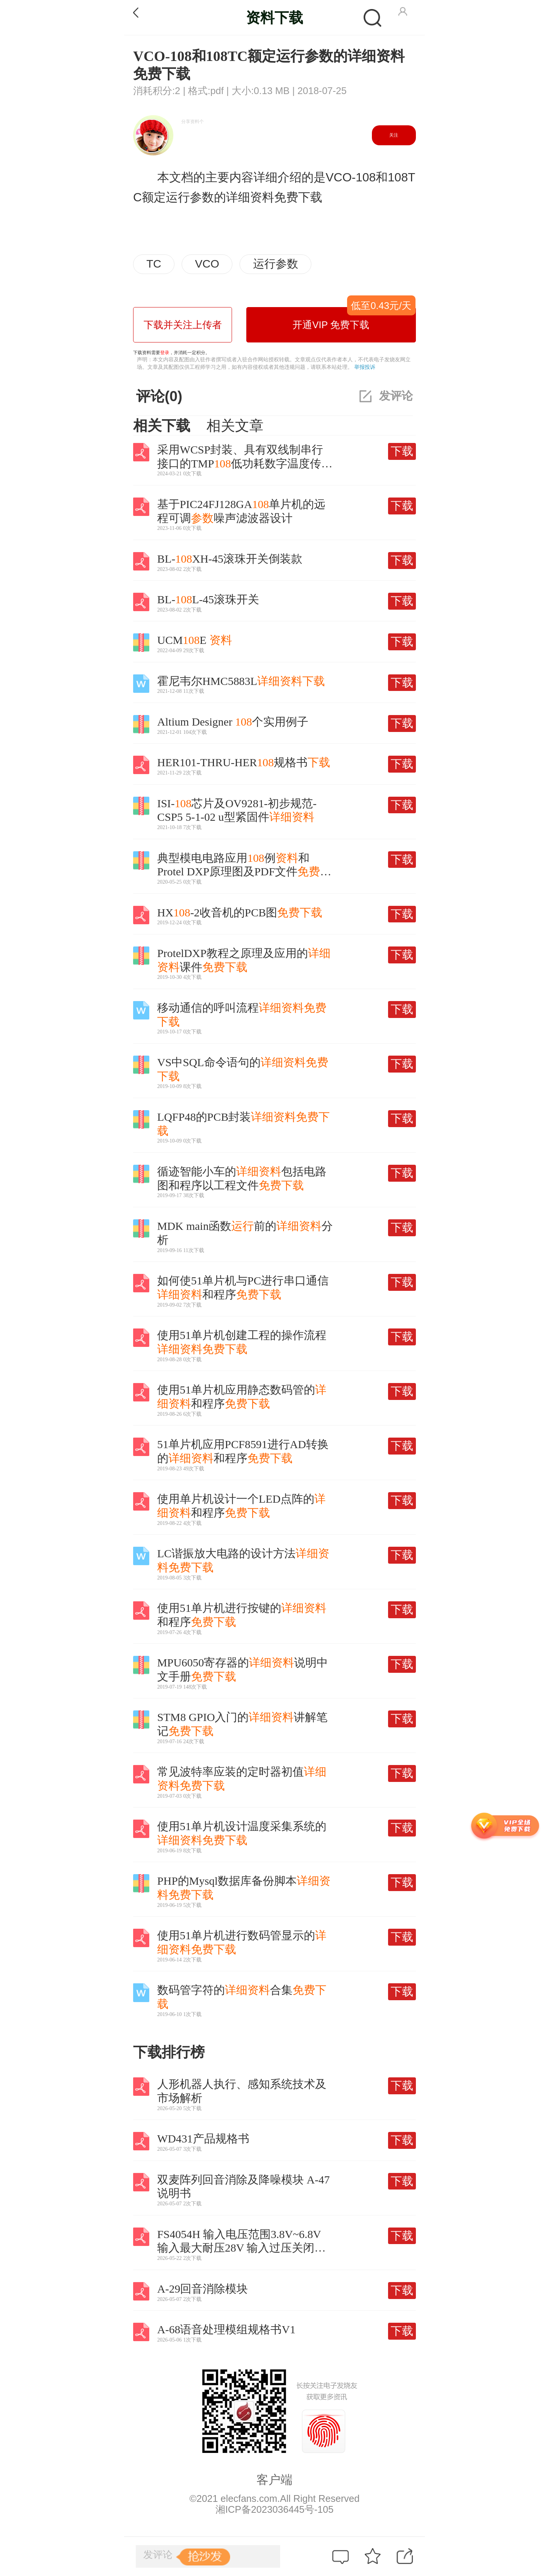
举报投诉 (364, 367)
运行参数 (275, 263)
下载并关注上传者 (183, 325)
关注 (393, 135)
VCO (207, 263)
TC (153, 263)
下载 (402, 451)
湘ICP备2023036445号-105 (274, 2509)
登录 (164, 352)
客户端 (274, 2479)
